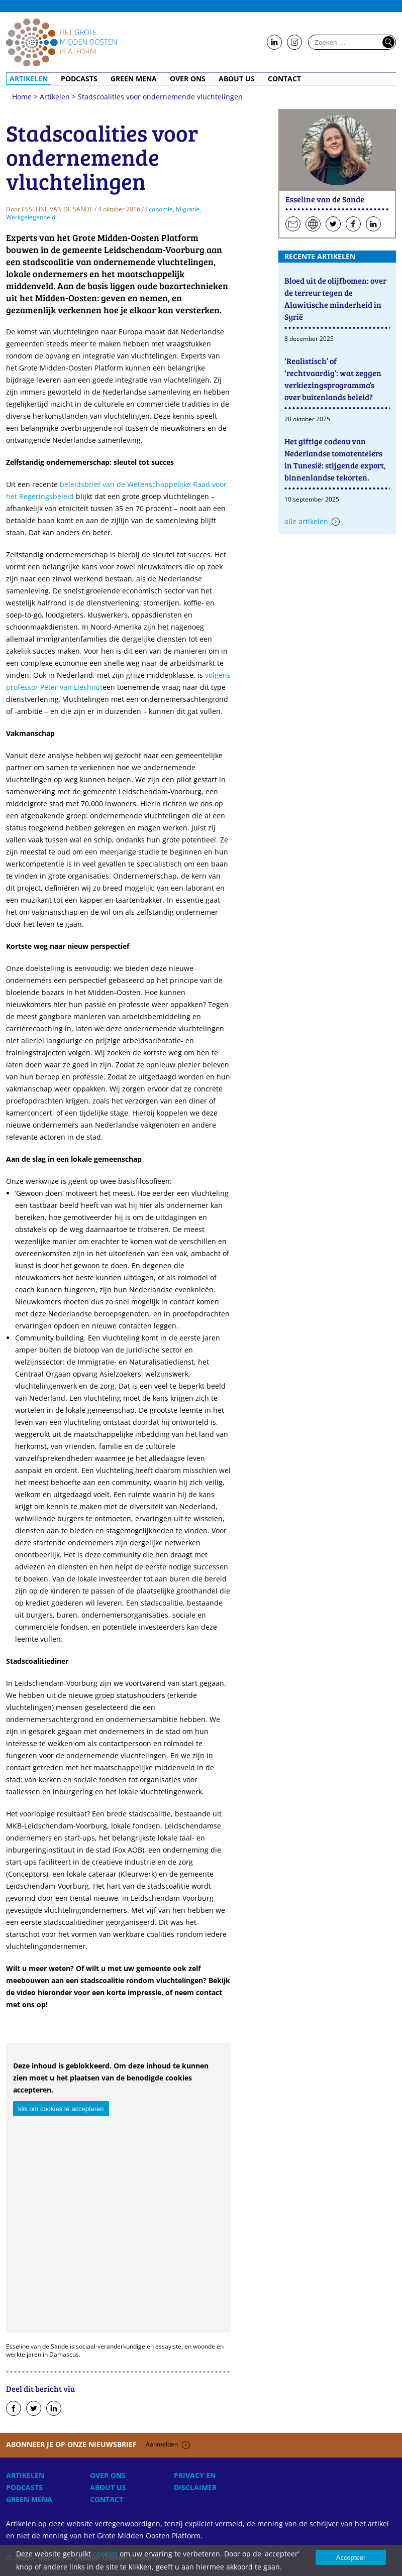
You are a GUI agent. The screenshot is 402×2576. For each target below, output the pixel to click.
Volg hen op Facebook (353, 224)
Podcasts (79, 79)
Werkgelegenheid (30, 217)
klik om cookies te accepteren (61, 2109)
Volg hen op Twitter (333, 224)
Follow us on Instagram (294, 43)
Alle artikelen (306, 521)
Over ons (188, 79)
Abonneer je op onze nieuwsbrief (98, 2444)
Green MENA (134, 79)
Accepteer (351, 2557)
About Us (237, 79)
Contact (284, 79)
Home (61, 42)
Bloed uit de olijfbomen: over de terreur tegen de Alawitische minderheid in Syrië (335, 298)
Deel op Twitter (33, 2409)
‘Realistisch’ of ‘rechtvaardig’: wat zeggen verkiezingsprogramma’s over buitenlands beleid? (332, 378)
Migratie (187, 209)
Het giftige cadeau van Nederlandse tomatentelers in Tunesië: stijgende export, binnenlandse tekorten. (335, 459)
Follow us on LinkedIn (274, 43)
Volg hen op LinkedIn (373, 224)
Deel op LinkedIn (53, 2409)
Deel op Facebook (13, 2409)
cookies (105, 2553)
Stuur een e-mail (292, 224)
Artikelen (29, 79)
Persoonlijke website (313, 224)
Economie (159, 209)
